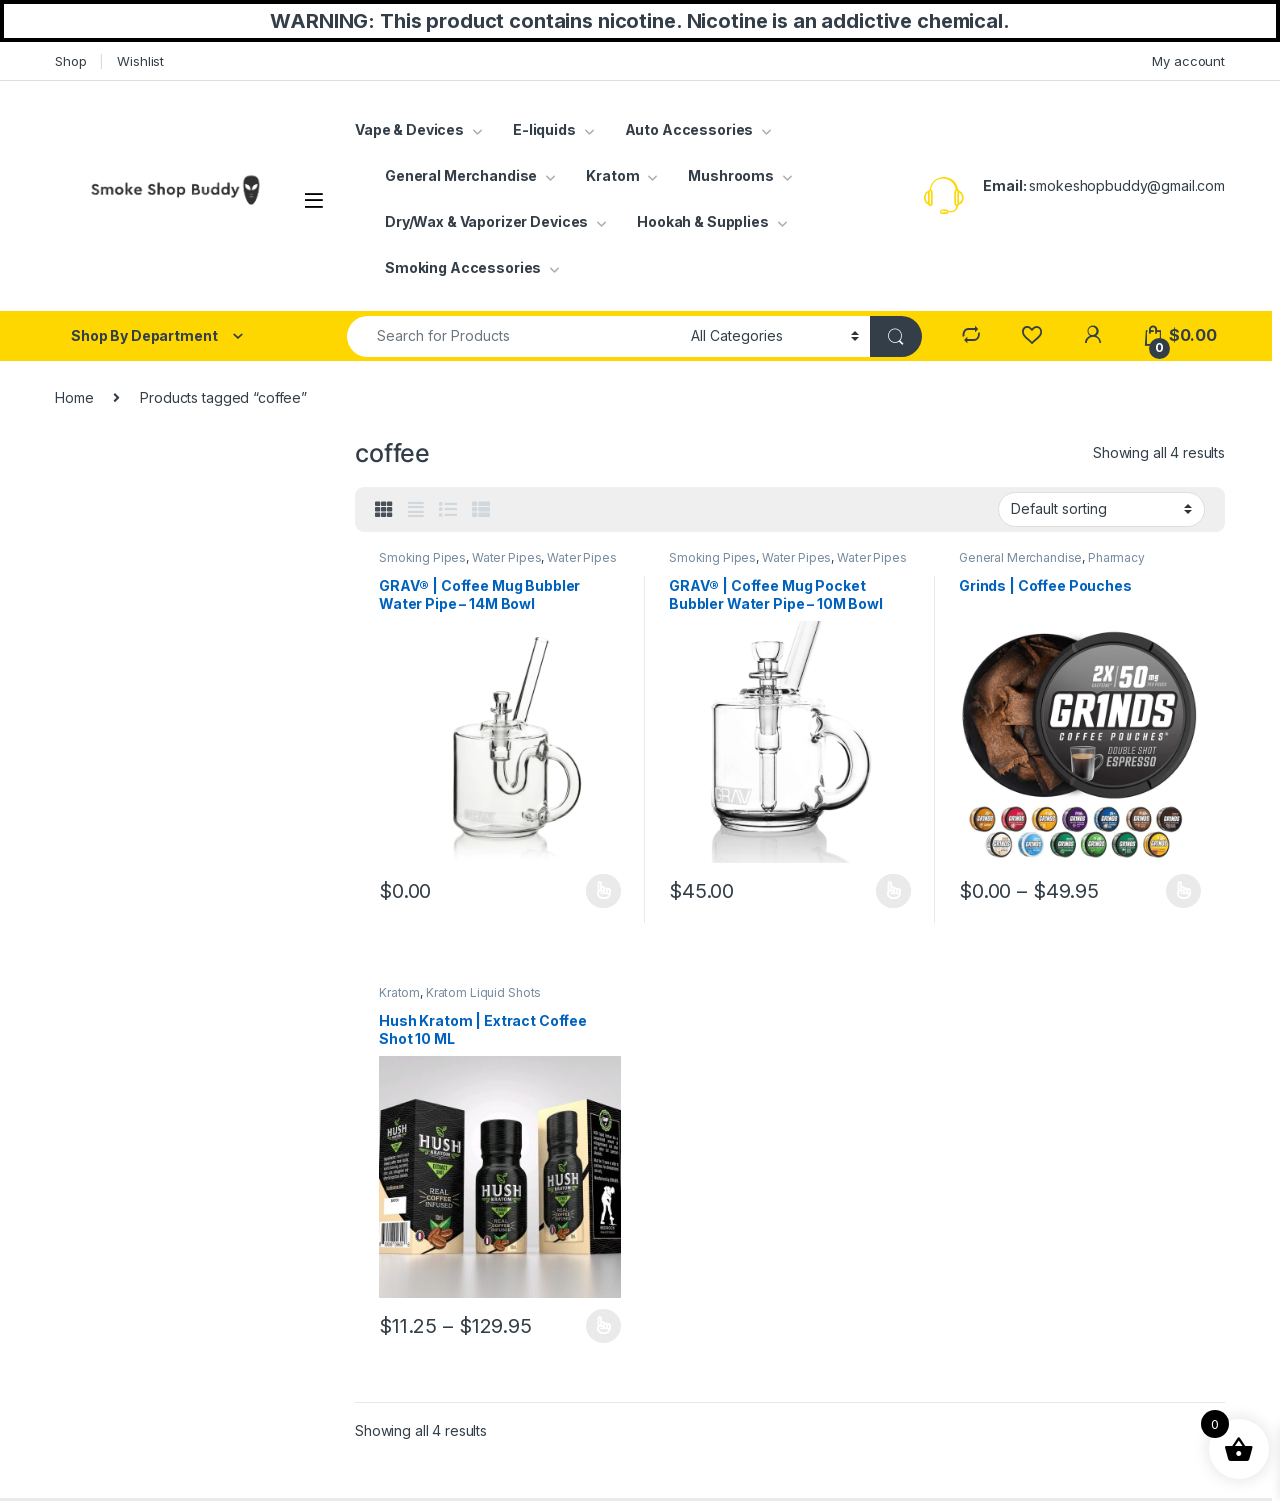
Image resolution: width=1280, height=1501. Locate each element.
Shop (70, 61)
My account (1188, 61)
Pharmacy (1116, 557)
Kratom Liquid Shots (483, 992)
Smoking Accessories (463, 267)
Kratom (612, 175)
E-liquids (544, 129)
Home (74, 397)
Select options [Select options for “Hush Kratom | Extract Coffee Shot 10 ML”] (603, 1326)
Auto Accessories (689, 129)
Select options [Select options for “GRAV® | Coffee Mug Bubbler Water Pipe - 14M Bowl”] (603, 891)
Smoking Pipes (422, 557)
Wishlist (140, 61)
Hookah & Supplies (703, 221)
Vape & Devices (409, 129)
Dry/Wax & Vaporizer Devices (486, 221)
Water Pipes (506, 557)
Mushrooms (731, 175)
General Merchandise (461, 175)
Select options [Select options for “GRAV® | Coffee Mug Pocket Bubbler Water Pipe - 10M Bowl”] (893, 891)
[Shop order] (1101, 509)
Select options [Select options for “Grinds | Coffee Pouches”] (1183, 891)
